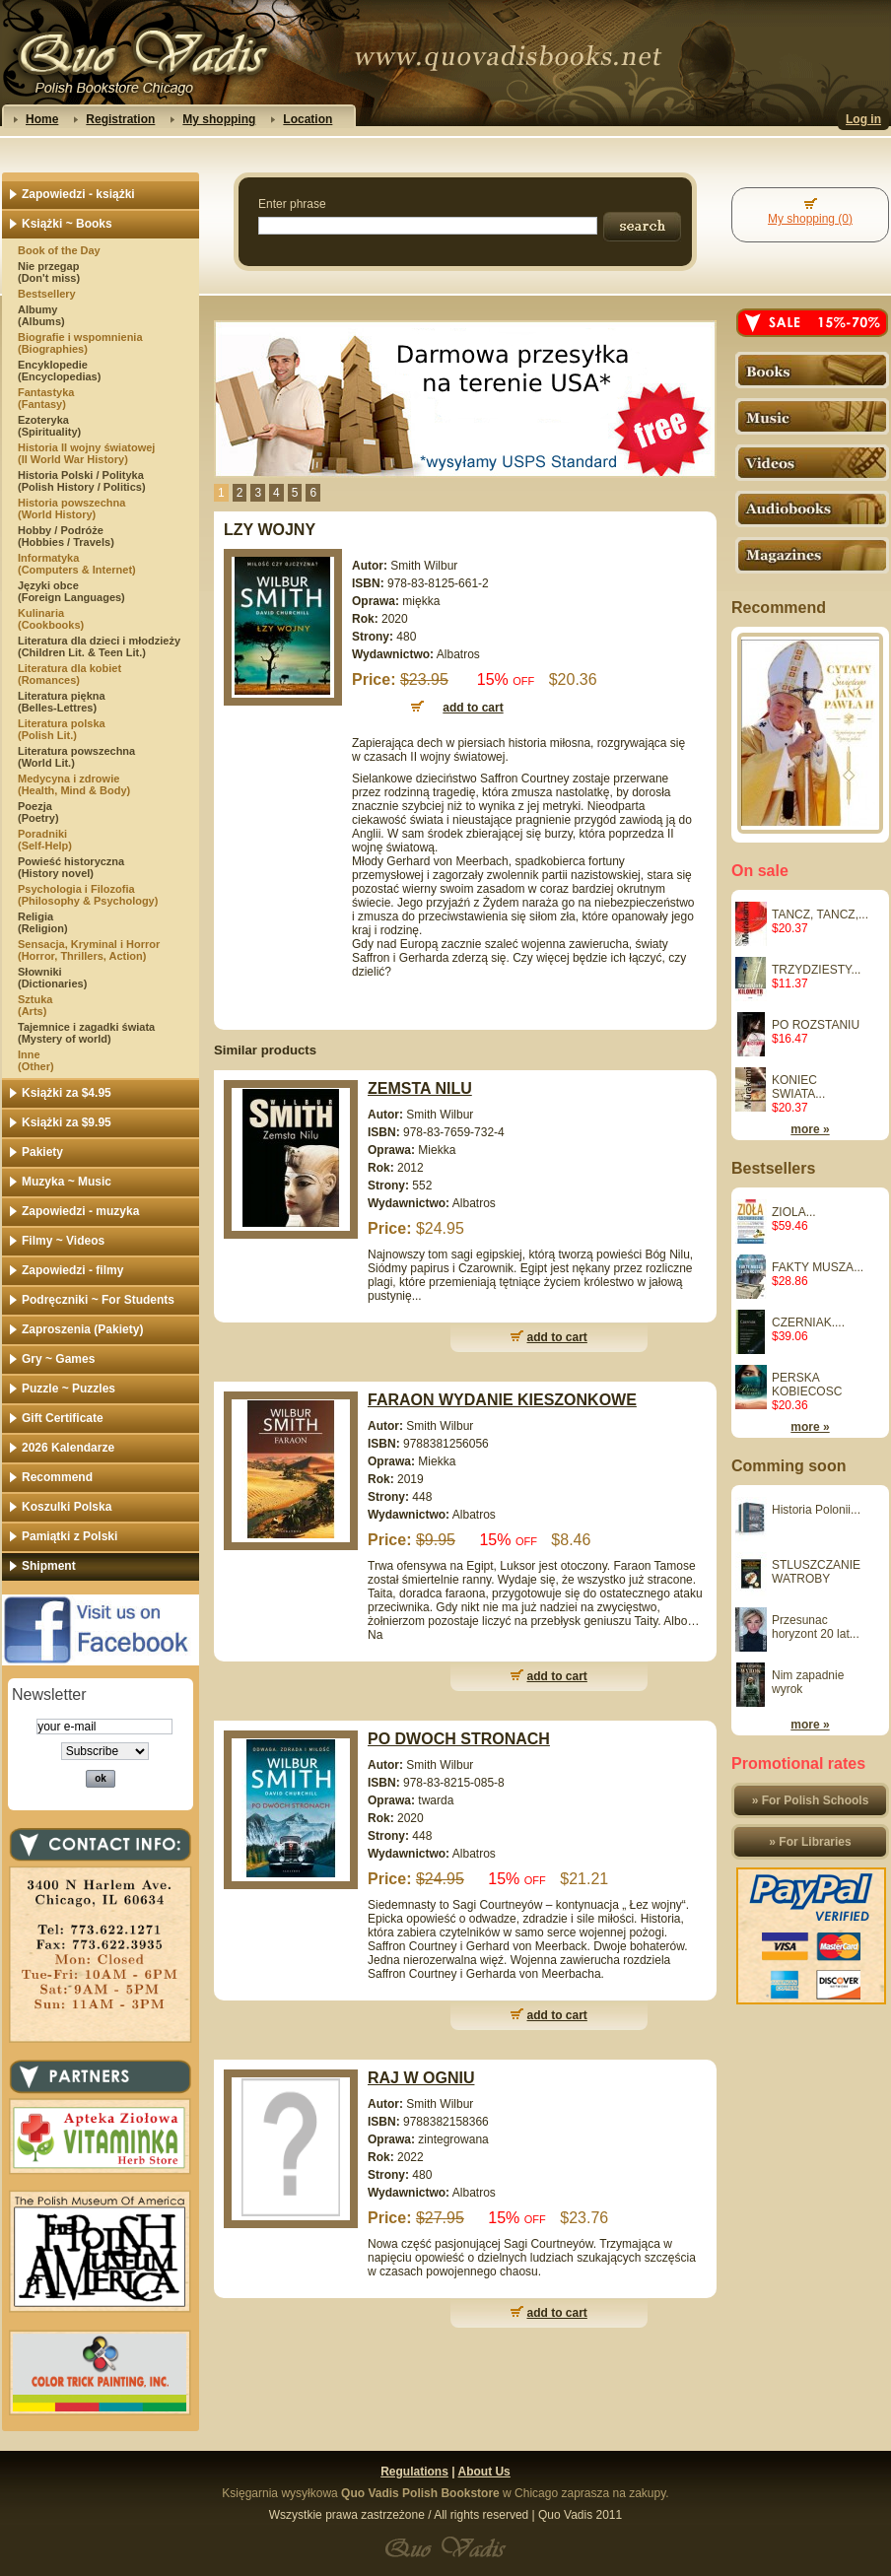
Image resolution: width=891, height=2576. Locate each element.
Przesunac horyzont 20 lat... (815, 1627)
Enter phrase (292, 204)
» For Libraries (810, 1842)
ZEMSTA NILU (420, 1088)
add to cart (557, 1337)
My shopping (218, 119)
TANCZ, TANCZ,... (820, 914)
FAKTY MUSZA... (817, 1267)
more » (809, 1129)
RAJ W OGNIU (421, 2077)
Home (42, 119)
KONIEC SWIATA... (798, 1087)
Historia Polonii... (816, 1510)
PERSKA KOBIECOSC (807, 1384)
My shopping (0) (810, 219)
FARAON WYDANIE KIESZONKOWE (502, 1399)
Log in (863, 119)
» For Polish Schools (810, 1800)
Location (307, 119)
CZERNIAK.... (808, 1322)
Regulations (414, 2471)
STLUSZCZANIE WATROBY (816, 1572)
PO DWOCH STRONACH (459, 1738)
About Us (483, 2471)
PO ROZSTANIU (815, 1025)
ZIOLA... (794, 1212)
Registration (120, 119)
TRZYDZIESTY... (816, 970)
